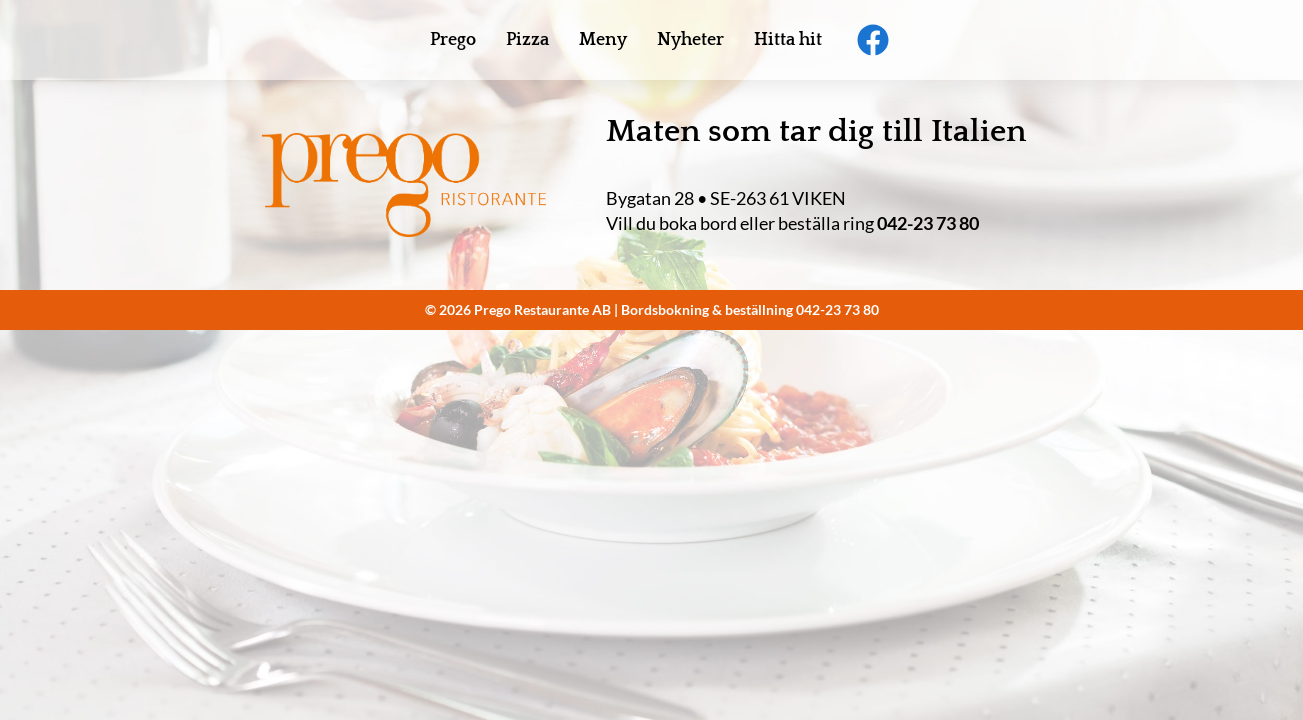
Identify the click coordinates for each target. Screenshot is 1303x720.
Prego (453, 40)
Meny (603, 40)
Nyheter (690, 40)
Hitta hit (788, 40)
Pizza (527, 40)
